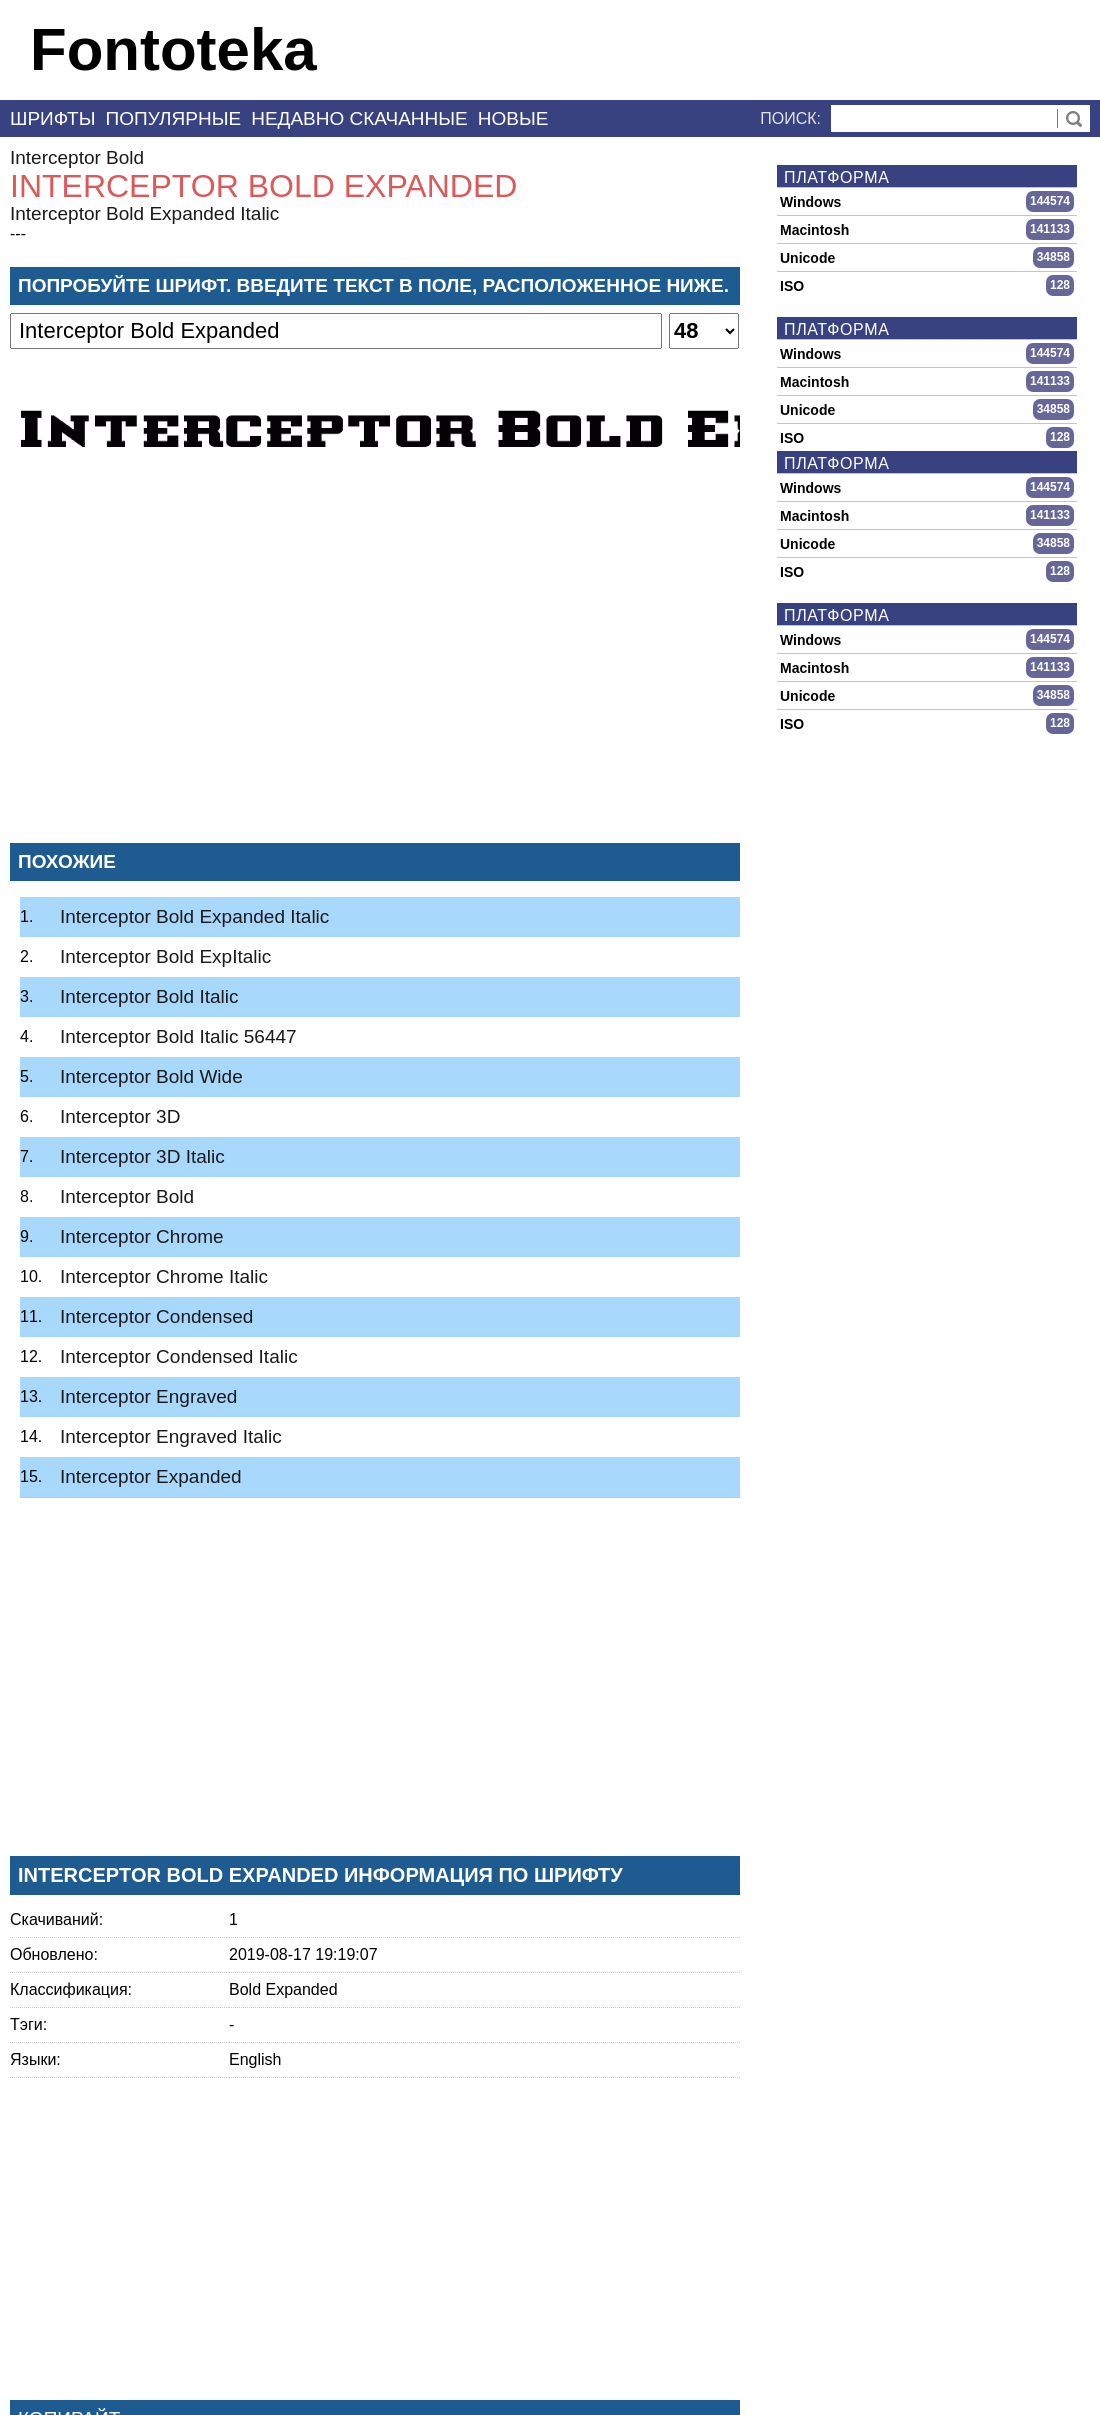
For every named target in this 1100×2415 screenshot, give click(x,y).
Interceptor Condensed (156, 1316)
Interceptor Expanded (151, 1476)
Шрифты (53, 118)
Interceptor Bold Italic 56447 (178, 1036)
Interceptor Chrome (142, 1236)
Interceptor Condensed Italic (179, 1356)
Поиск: (790, 118)
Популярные (174, 118)
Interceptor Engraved (148, 1396)
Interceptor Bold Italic (149, 996)
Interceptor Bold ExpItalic (165, 956)
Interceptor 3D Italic (142, 1156)
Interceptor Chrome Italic (164, 1276)
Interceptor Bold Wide (151, 1076)
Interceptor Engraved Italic (171, 1436)
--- (18, 233)
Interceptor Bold (77, 157)
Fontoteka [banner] (173, 49)
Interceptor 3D (120, 1116)
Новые (513, 118)
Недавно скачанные (359, 118)
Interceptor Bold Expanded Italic (144, 213)
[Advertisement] (375, 679)
